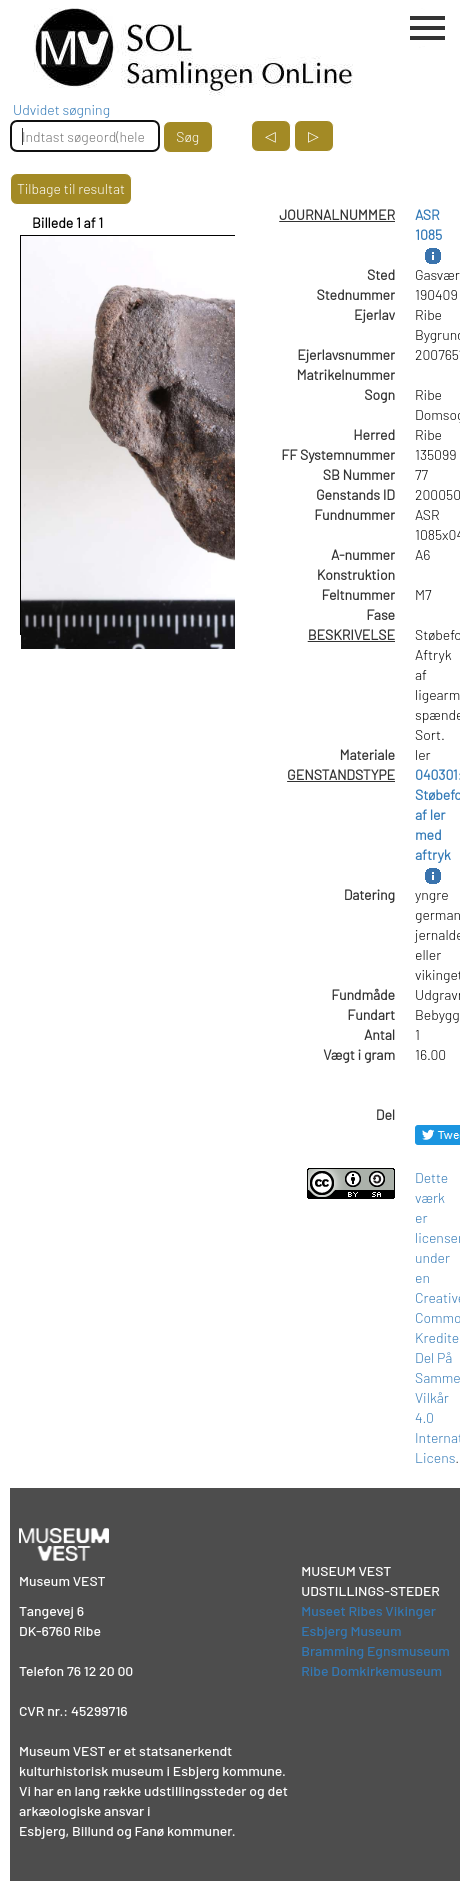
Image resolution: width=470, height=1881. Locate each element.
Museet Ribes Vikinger (368, 1610)
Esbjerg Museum (351, 1630)
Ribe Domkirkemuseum (371, 1670)
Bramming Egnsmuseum (375, 1650)
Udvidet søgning (61, 109)
